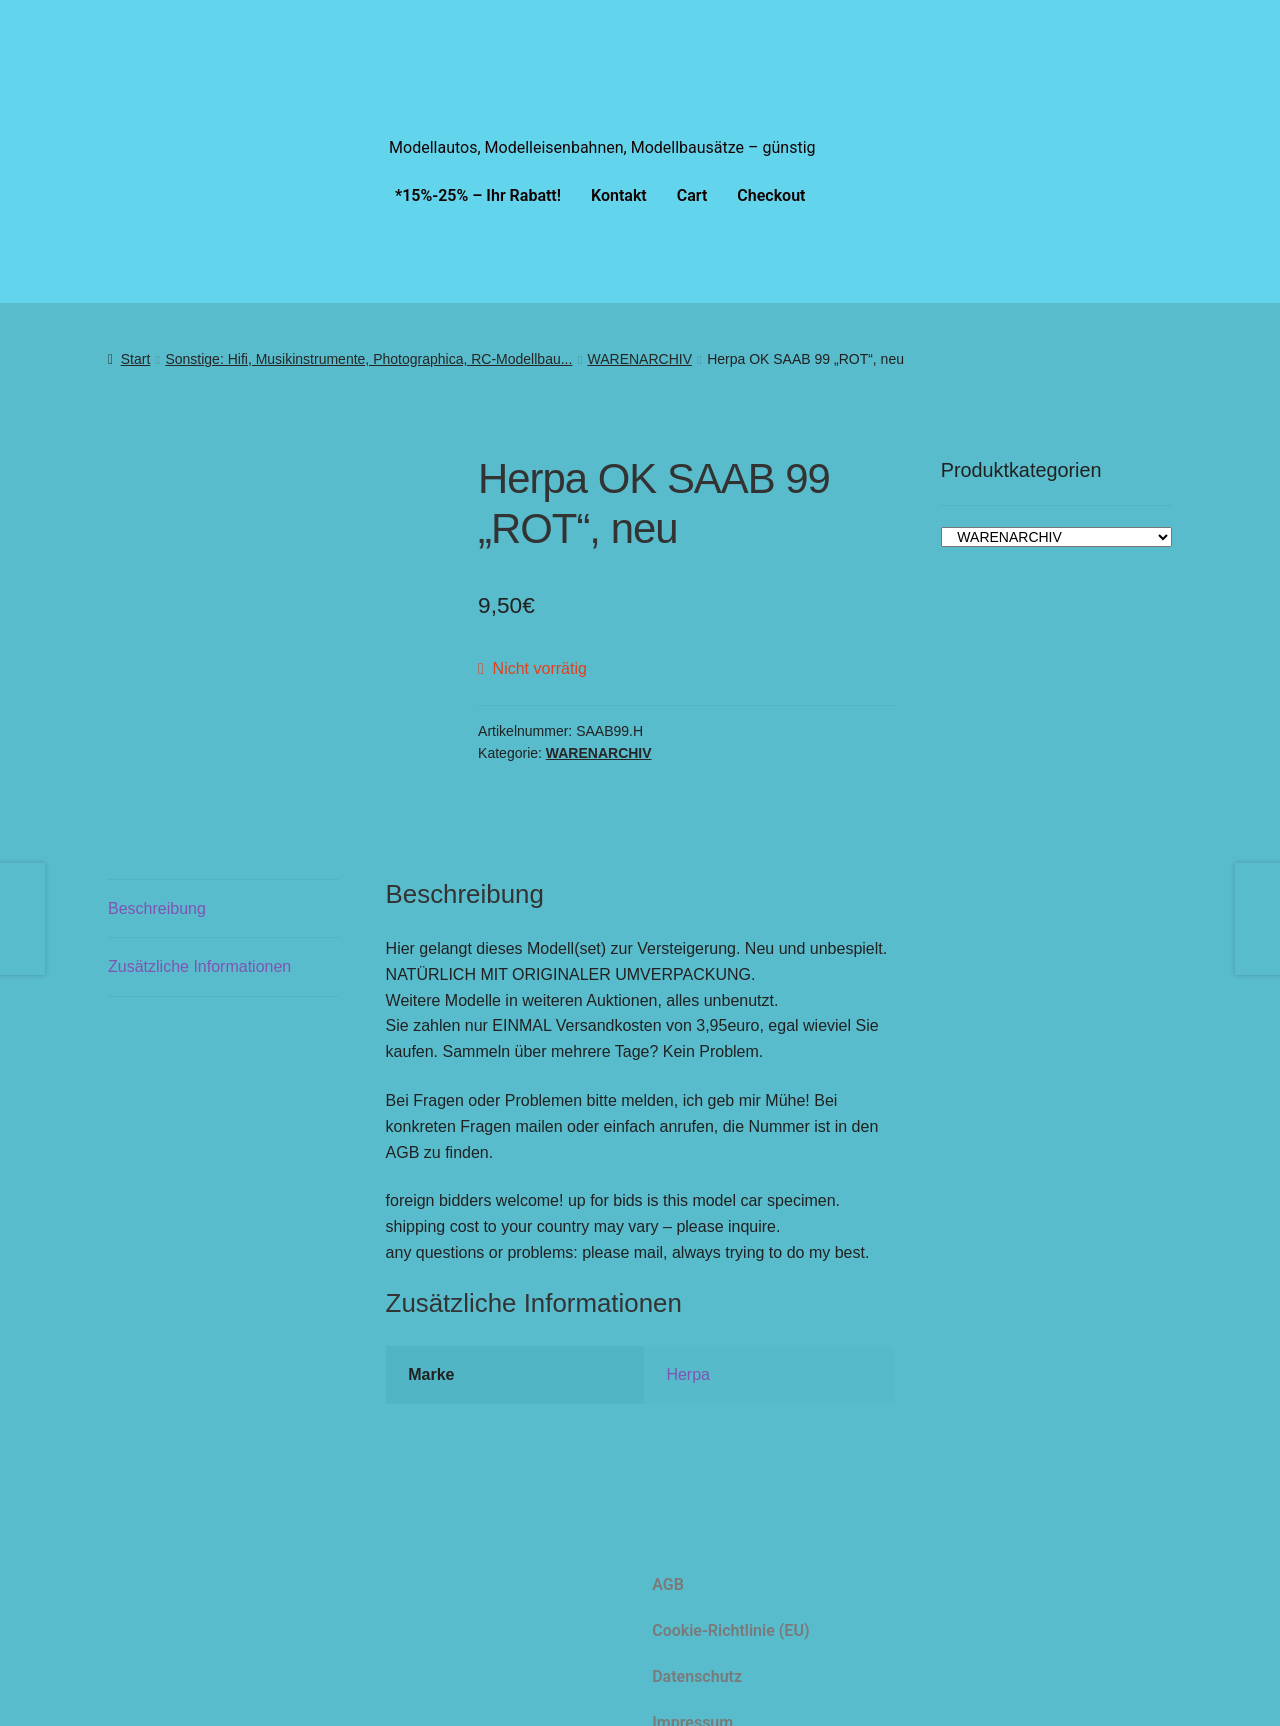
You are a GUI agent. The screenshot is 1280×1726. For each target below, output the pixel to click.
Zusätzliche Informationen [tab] (199, 936)
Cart (692, 195)
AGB (668, 1554)
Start (136, 359)
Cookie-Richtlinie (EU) (730, 1600)
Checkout (771, 195)
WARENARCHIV (640, 359)
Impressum (692, 1692)
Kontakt (619, 195)
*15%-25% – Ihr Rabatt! (478, 195)
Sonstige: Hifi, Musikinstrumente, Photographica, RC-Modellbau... (368, 359)
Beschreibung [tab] (157, 878)
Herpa (688, 1344)
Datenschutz (697, 1646)
